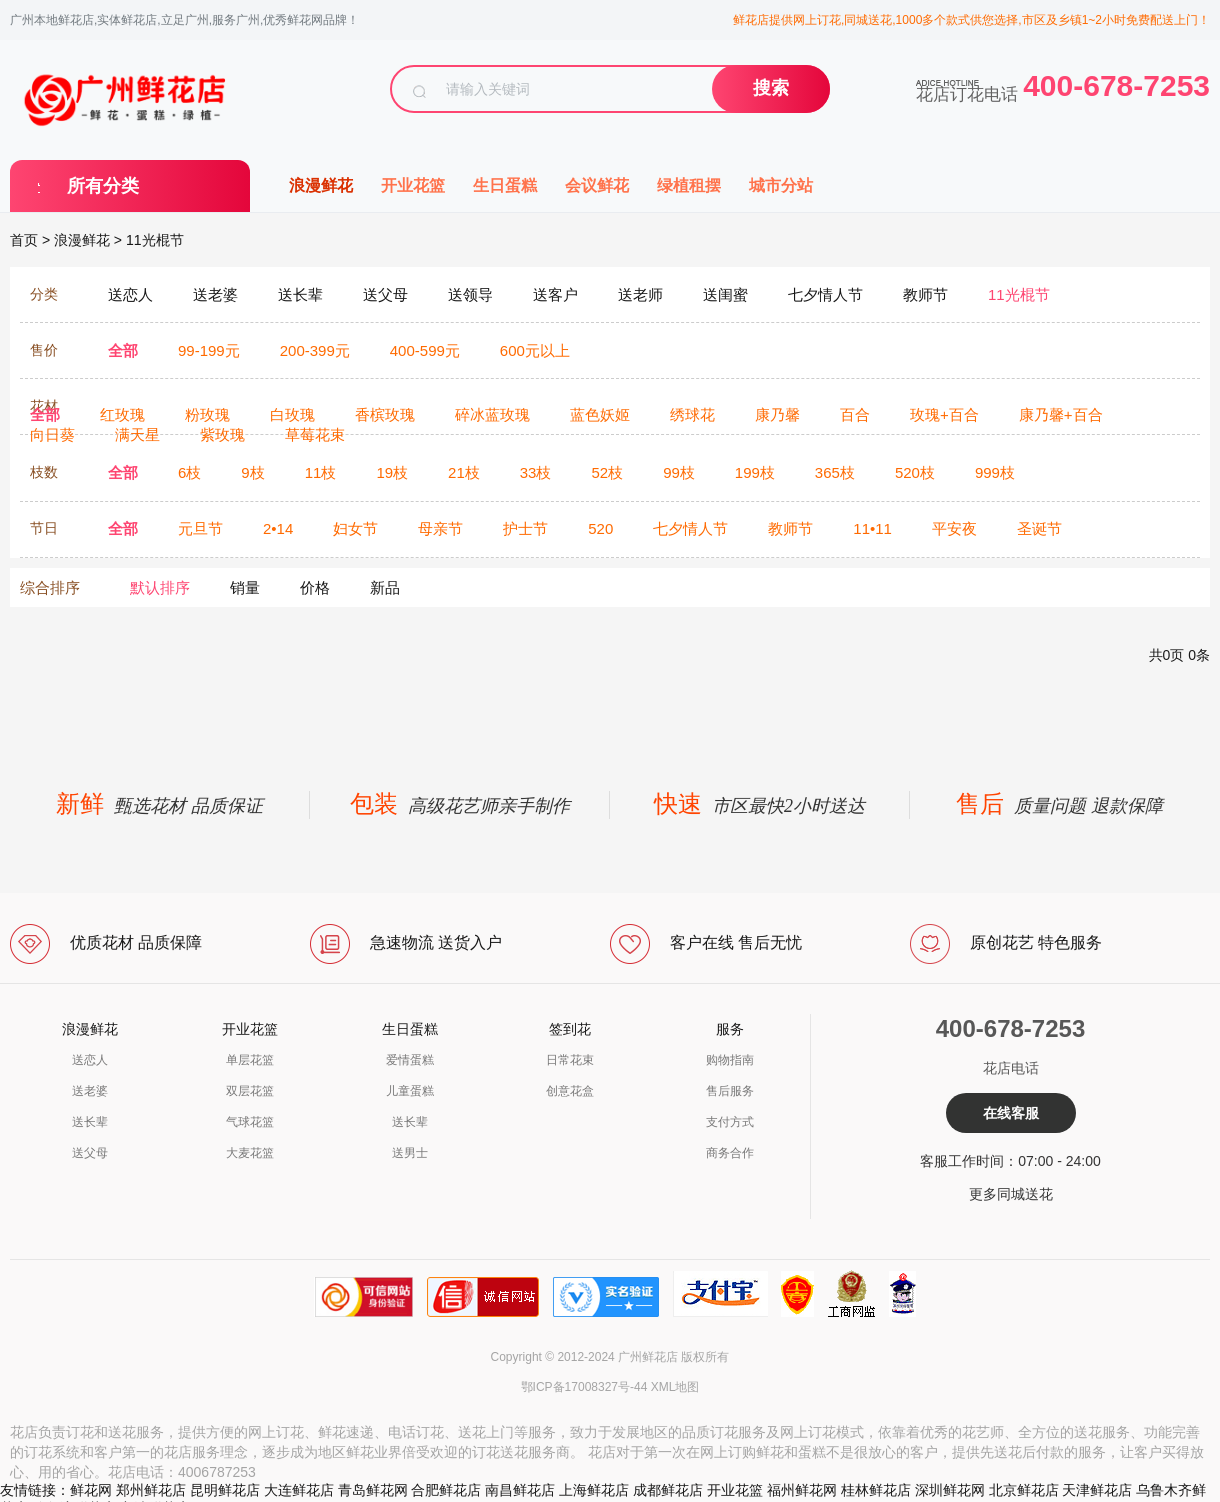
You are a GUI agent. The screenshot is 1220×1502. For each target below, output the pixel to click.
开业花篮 (413, 185)
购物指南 (730, 1060)
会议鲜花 (597, 185)
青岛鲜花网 (373, 1490)
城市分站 (781, 185)
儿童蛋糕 (410, 1091)
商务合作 (730, 1153)
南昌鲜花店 (520, 1490)
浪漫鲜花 (321, 185)
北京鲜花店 (1024, 1490)
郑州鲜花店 (151, 1490)
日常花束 (570, 1060)
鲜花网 (91, 1490)
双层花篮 (250, 1091)
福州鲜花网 (802, 1490)
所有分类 (103, 186)
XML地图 (675, 1387)
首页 (24, 240)
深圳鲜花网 (950, 1490)
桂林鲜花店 (876, 1490)
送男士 (410, 1153)
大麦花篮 (250, 1153)
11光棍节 (155, 240)
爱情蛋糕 (410, 1060)
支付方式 (730, 1122)
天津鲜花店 (1097, 1490)
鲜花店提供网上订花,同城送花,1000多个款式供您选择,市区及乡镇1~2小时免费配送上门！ (971, 20)
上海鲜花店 (594, 1490)
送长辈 (90, 1122)
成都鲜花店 (668, 1490)
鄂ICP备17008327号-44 (584, 1387)
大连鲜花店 (299, 1490)
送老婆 (90, 1091)
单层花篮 (250, 1060)
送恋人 (90, 1060)
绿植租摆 (689, 185)
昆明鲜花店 (225, 1490)
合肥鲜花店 (446, 1490)
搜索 (771, 88)
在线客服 (1011, 1113)
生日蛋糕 (505, 185)
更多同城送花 (1011, 1194)
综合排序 (50, 587)
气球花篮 (250, 1122)
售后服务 (730, 1091)
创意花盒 (570, 1091)
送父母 (90, 1153)
